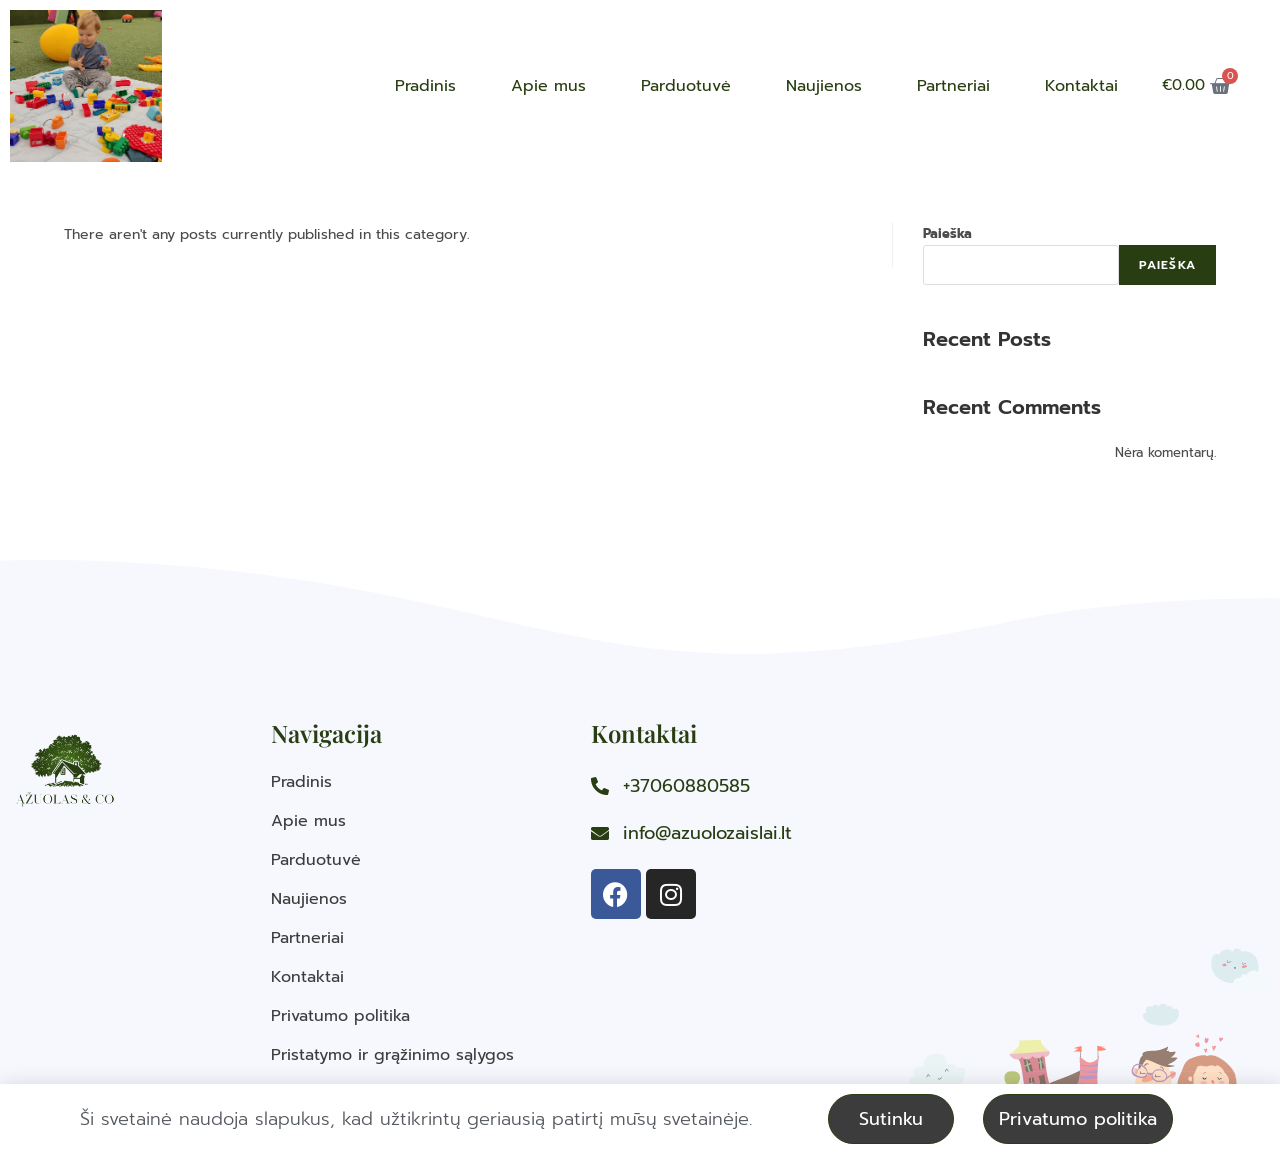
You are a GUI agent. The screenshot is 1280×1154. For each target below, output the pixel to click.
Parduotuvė (686, 86)
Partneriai (953, 86)
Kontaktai (1081, 86)
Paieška (947, 233)
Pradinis (425, 86)
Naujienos (824, 86)
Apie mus (548, 86)
